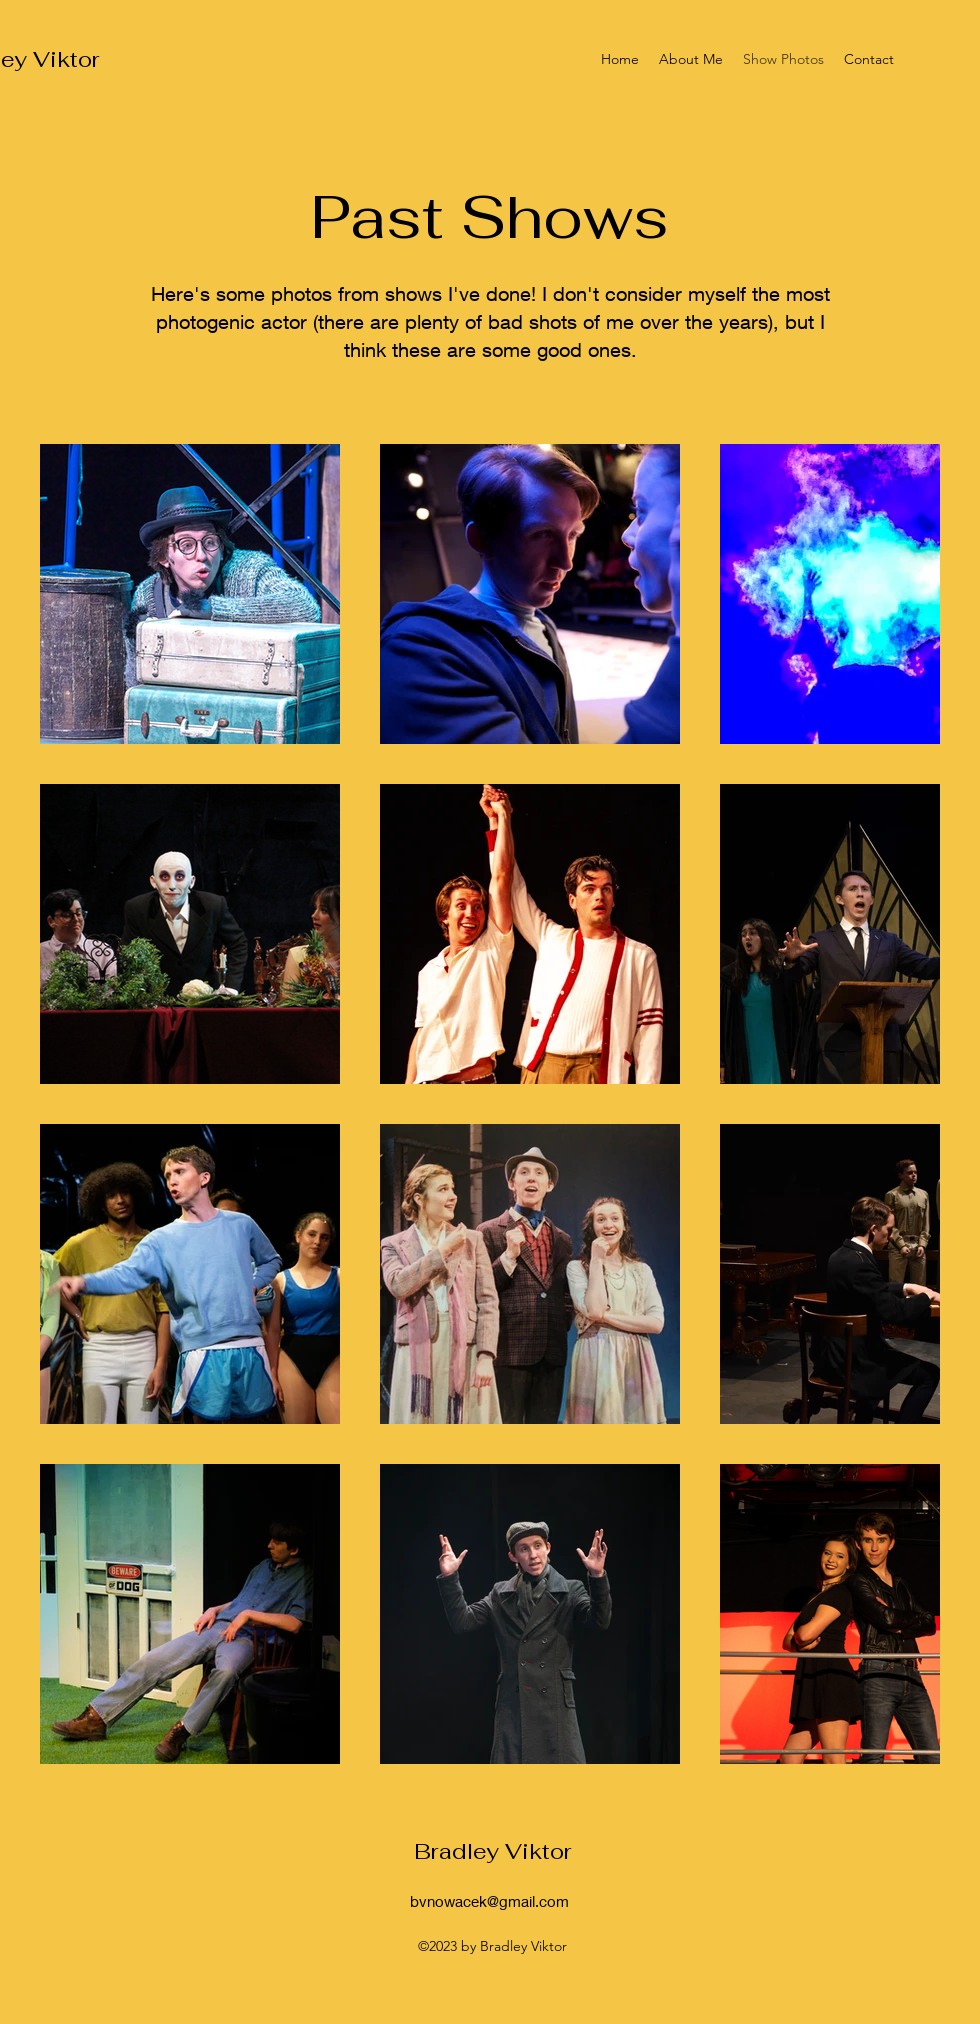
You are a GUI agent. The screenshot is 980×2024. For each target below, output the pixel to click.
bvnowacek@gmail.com (489, 1901)
